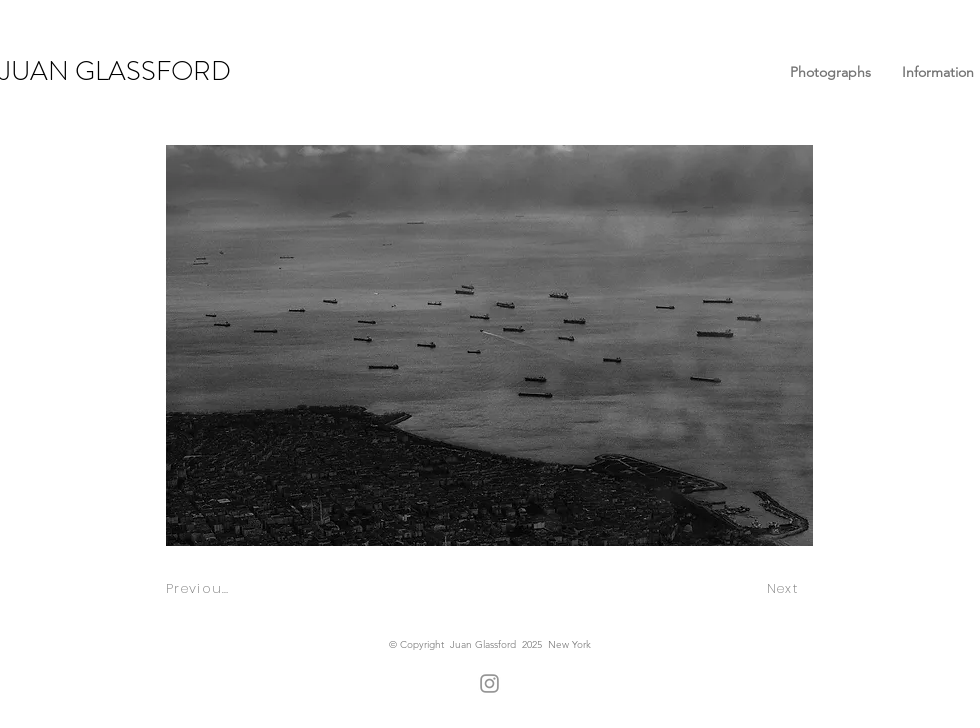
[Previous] (199, 588)
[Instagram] (489, 683)
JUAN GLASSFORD (115, 71)
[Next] (784, 588)
